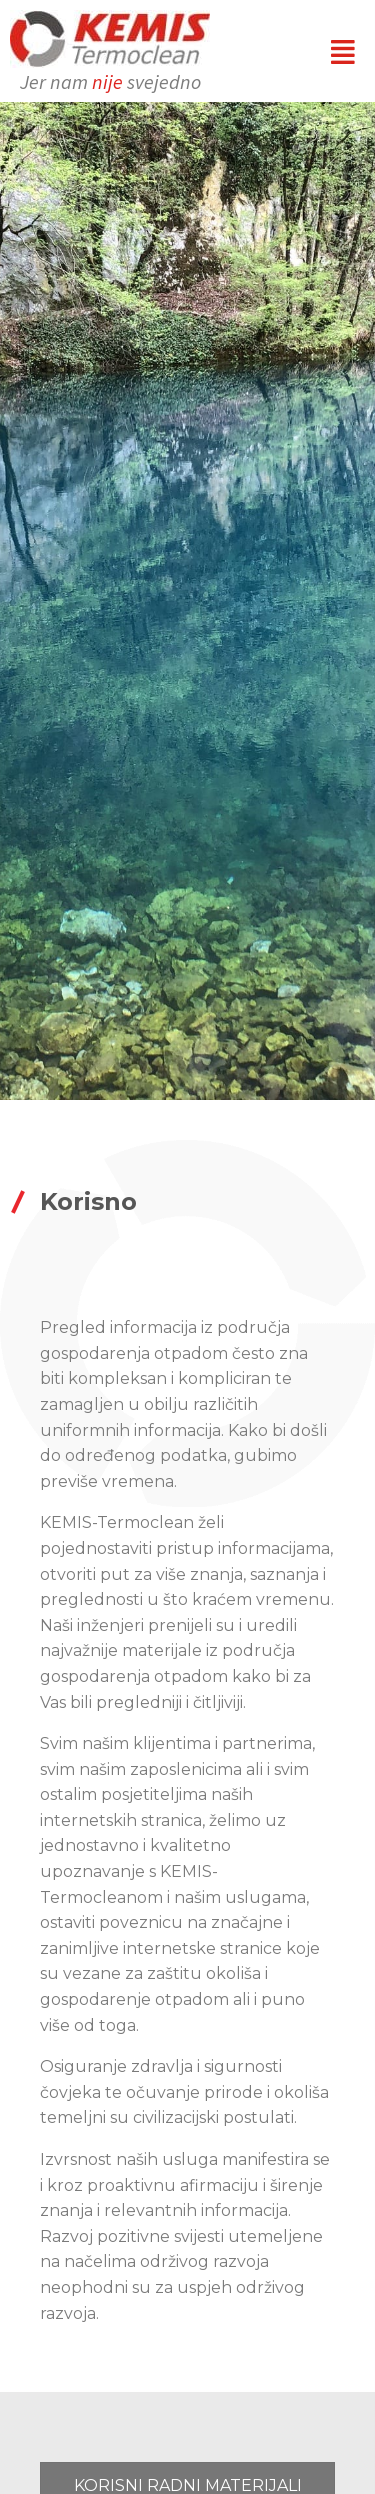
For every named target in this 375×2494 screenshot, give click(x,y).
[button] (343, 51)
